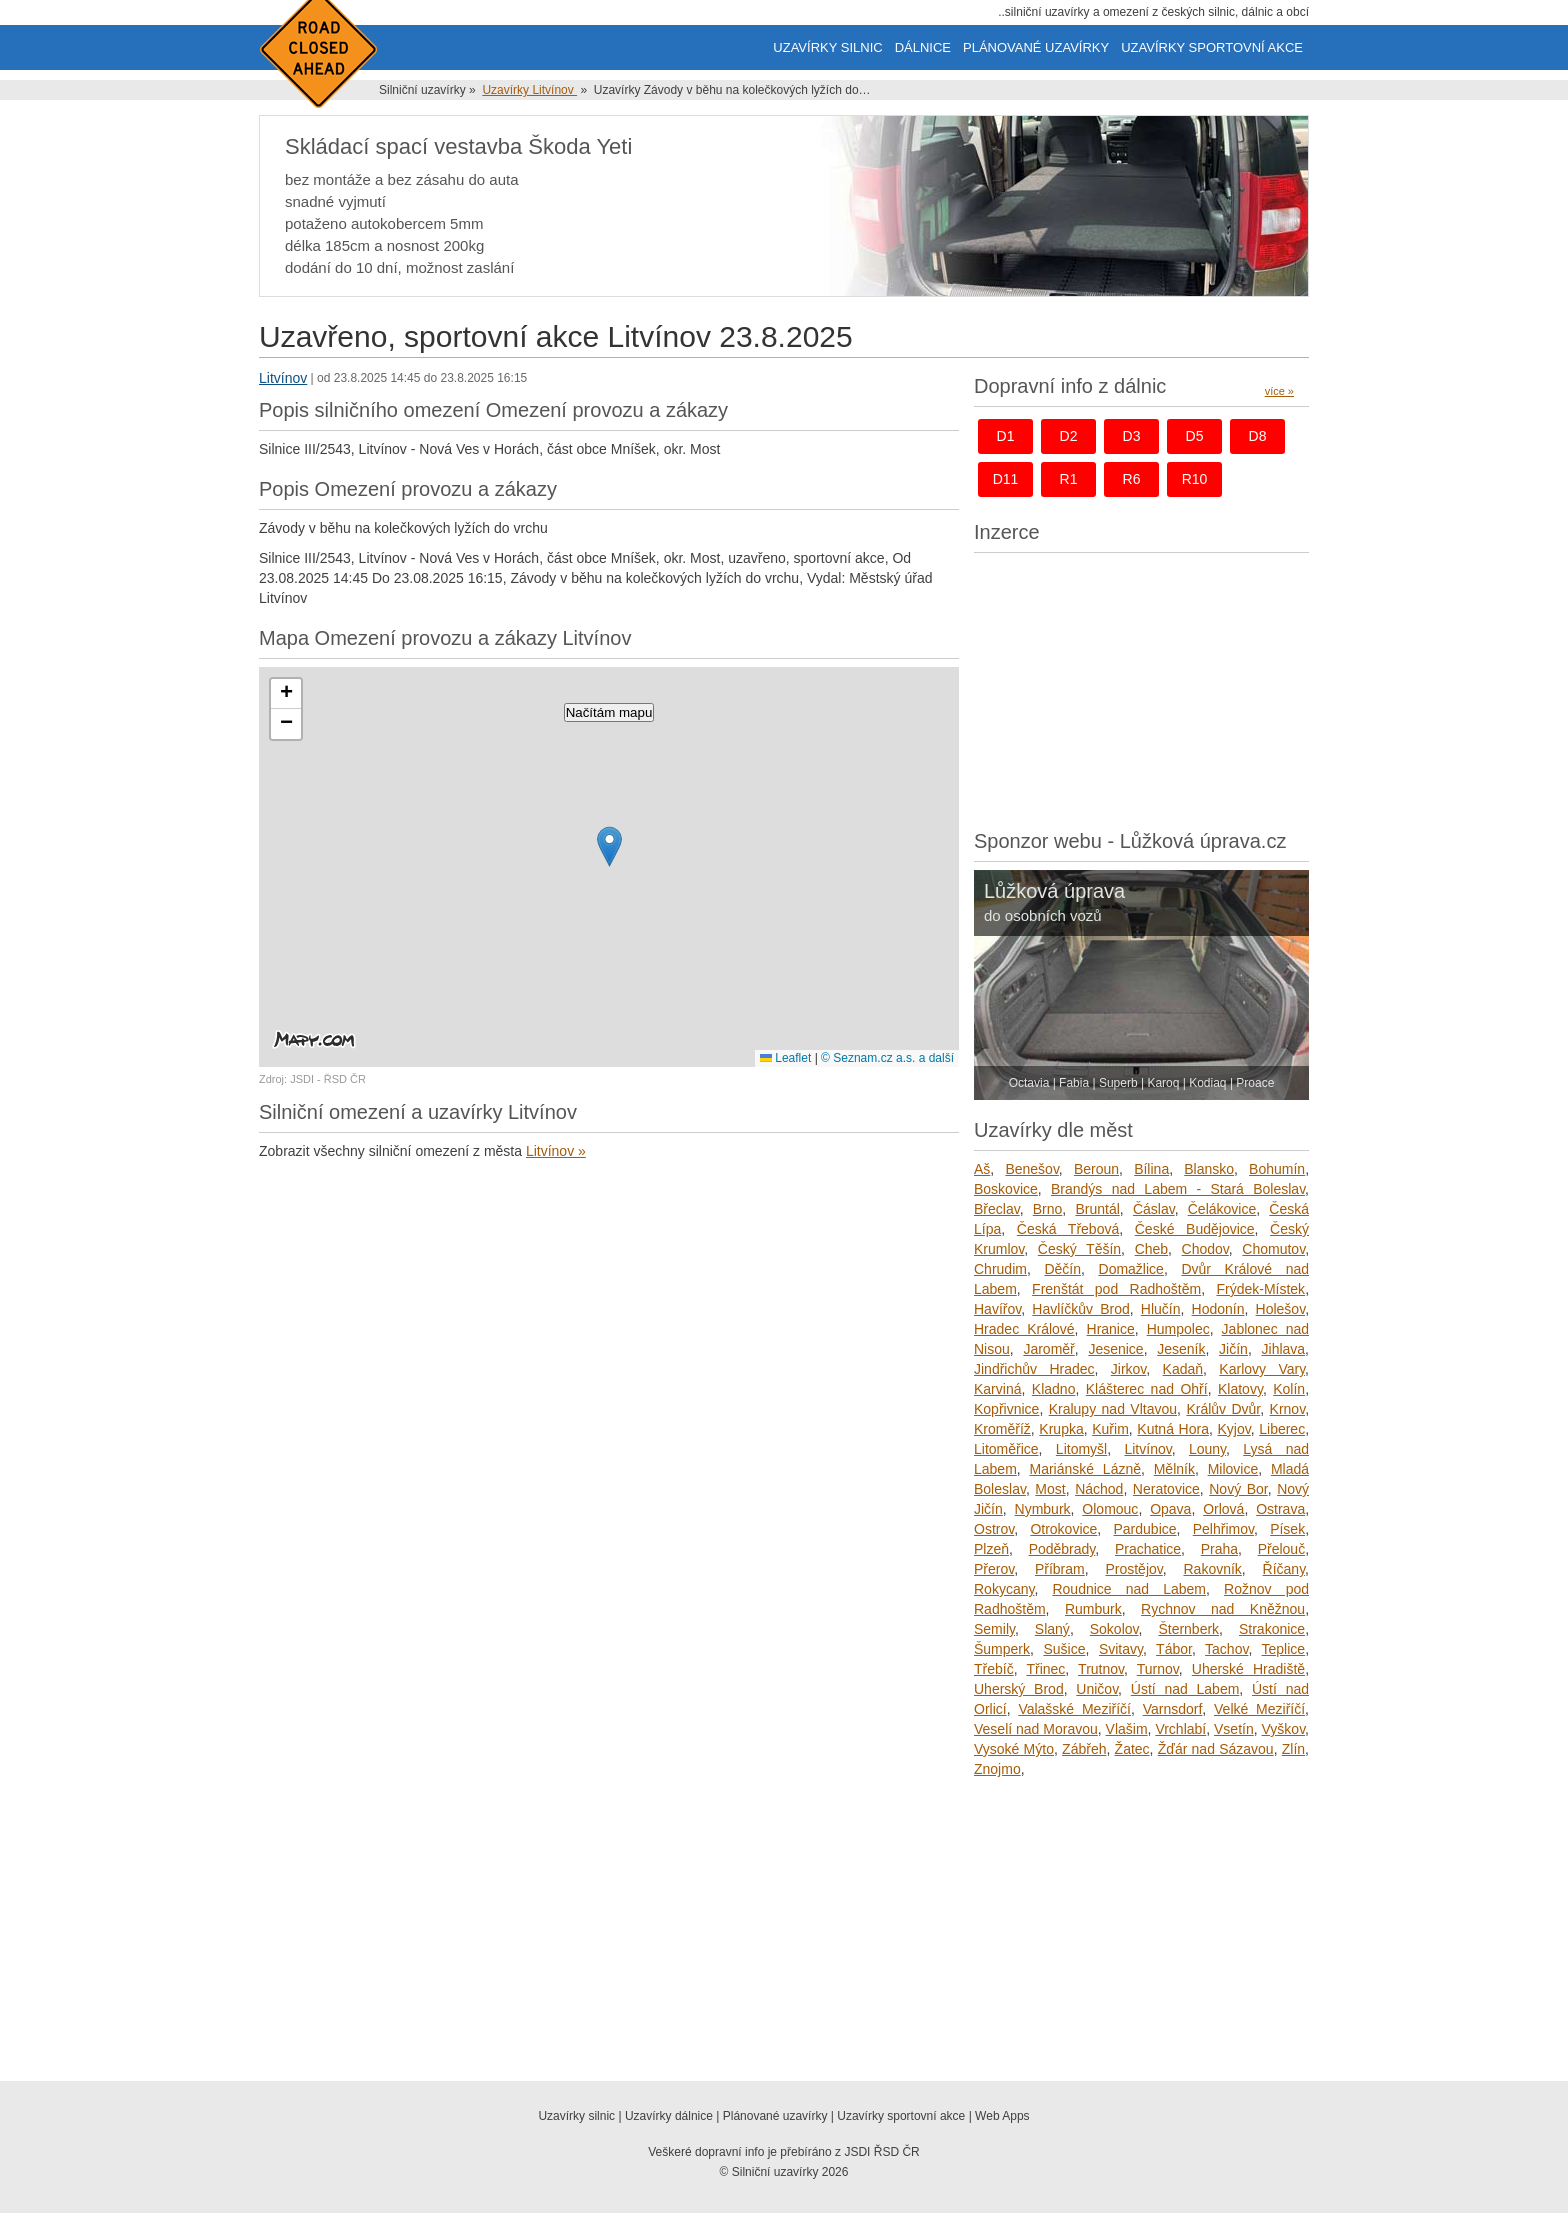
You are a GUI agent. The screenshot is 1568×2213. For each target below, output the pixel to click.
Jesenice (1115, 1349)
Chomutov (1273, 1249)
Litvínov (283, 378)
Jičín (1233, 1349)
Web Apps (1002, 2116)
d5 (1195, 436)
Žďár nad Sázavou (1216, 1749)
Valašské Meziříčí (1074, 1709)
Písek (1287, 1529)
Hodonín (1218, 1309)
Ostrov (994, 1529)
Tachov (1226, 1649)
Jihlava (1284, 1349)
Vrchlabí (1180, 1729)
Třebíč (994, 1669)
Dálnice (923, 47)
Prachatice (1148, 1549)
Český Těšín (1079, 1249)
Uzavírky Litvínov (529, 90)
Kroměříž (1002, 1429)
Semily (994, 1629)
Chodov (1205, 1249)
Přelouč (1281, 1549)
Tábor (1174, 1649)
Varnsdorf (1173, 1709)
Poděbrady (1062, 1549)
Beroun (1096, 1169)
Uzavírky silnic (827, 47)
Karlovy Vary (1262, 1369)
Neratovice (1166, 1489)
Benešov (1031, 1169)
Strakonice (1272, 1629)
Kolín (1289, 1389)
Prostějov (1133, 1569)
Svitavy (1121, 1649)
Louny (1207, 1449)
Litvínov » (556, 1151)
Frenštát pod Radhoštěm (1116, 1289)
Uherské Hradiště (1248, 1669)
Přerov (994, 1569)
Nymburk (1043, 1509)
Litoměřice (1006, 1449)
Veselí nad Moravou (1036, 1729)
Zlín (1293, 1749)
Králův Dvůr (1223, 1409)
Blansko (1209, 1169)
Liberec (1282, 1429)
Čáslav (1154, 1209)
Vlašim (1127, 1729)
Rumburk (1093, 1609)
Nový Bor (1238, 1489)
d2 (1069, 436)
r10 (1195, 479)
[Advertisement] (1141, 686)
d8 (1258, 436)
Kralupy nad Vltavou (1113, 1409)
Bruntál (1097, 1209)
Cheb (1151, 1249)
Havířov (997, 1309)
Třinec (1045, 1669)
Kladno (1054, 1389)
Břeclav (997, 1209)
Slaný (1052, 1629)
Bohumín (1277, 1169)
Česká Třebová (1068, 1229)
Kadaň (1183, 1369)
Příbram (1060, 1569)
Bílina (1151, 1169)
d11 (1006, 479)
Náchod (1099, 1489)
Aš (982, 1169)
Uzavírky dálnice (669, 2116)
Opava (1170, 1509)
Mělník (1174, 1469)
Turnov (1158, 1669)
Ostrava (1280, 1509)
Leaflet (785, 1058)
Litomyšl (1081, 1449)
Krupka (1061, 1429)
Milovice (1233, 1469)
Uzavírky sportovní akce (1212, 47)
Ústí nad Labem (1185, 1689)
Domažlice (1131, 1269)
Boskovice (1006, 1189)
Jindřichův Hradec (1034, 1369)
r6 (1132, 479)
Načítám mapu (609, 712)
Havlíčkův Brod (1080, 1309)
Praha (1219, 1549)
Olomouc (1110, 1509)
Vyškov (1284, 1729)
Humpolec (1178, 1329)
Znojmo (997, 1769)
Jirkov (1129, 1369)
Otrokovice (1063, 1529)
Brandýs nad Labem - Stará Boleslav (1178, 1189)
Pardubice (1145, 1529)
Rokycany (1004, 1589)
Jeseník (1181, 1349)
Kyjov (1233, 1429)
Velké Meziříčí (1259, 1709)
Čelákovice (1222, 1209)
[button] (609, 846)
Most (1050, 1489)
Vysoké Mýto (1014, 1749)
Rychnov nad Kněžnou (1223, 1609)
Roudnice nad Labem (1129, 1589)
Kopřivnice (1006, 1409)
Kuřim (1110, 1429)
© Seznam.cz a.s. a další (887, 1058)
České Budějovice (1195, 1229)
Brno (1048, 1209)
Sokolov (1114, 1629)
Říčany (1284, 1569)
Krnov (1288, 1409)
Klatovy (1240, 1389)
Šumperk (1002, 1649)
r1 (1069, 479)
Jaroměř (1048, 1349)
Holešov (1281, 1309)
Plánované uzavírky (1036, 47)
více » (1279, 391)
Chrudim (1000, 1269)
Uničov (1097, 1689)
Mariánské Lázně (1086, 1469)
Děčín (1062, 1269)
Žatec (1132, 1749)
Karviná (997, 1389)
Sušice (1064, 1649)
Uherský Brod (1019, 1689)
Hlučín (1161, 1309)
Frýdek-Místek (1260, 1289)
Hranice (1111, 1329)
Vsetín (1234, 1729)
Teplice (1284, 1649)
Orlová (1223, 1509)
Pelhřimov (1223, 1529)
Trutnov (1101, 1669)
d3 (1132, 436)
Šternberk (1188, 1629)
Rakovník (1212, 1569)
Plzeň (991, 1549)
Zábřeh (1084, 1749)
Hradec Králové (1024, 1329)
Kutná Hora (1173, 1429)
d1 (1006, 436)
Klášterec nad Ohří (1147, 1389)
